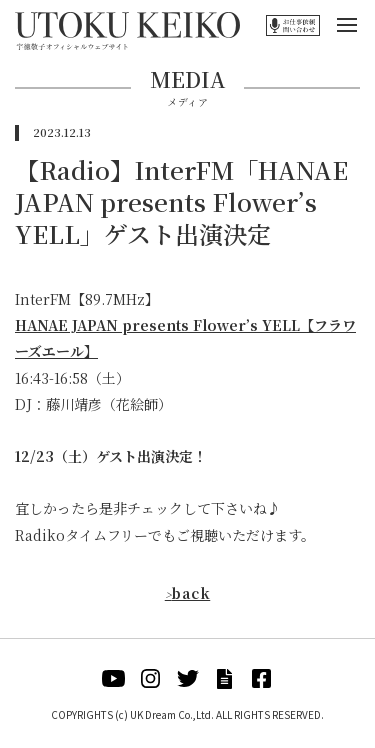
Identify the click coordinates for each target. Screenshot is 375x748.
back (188, 593)
